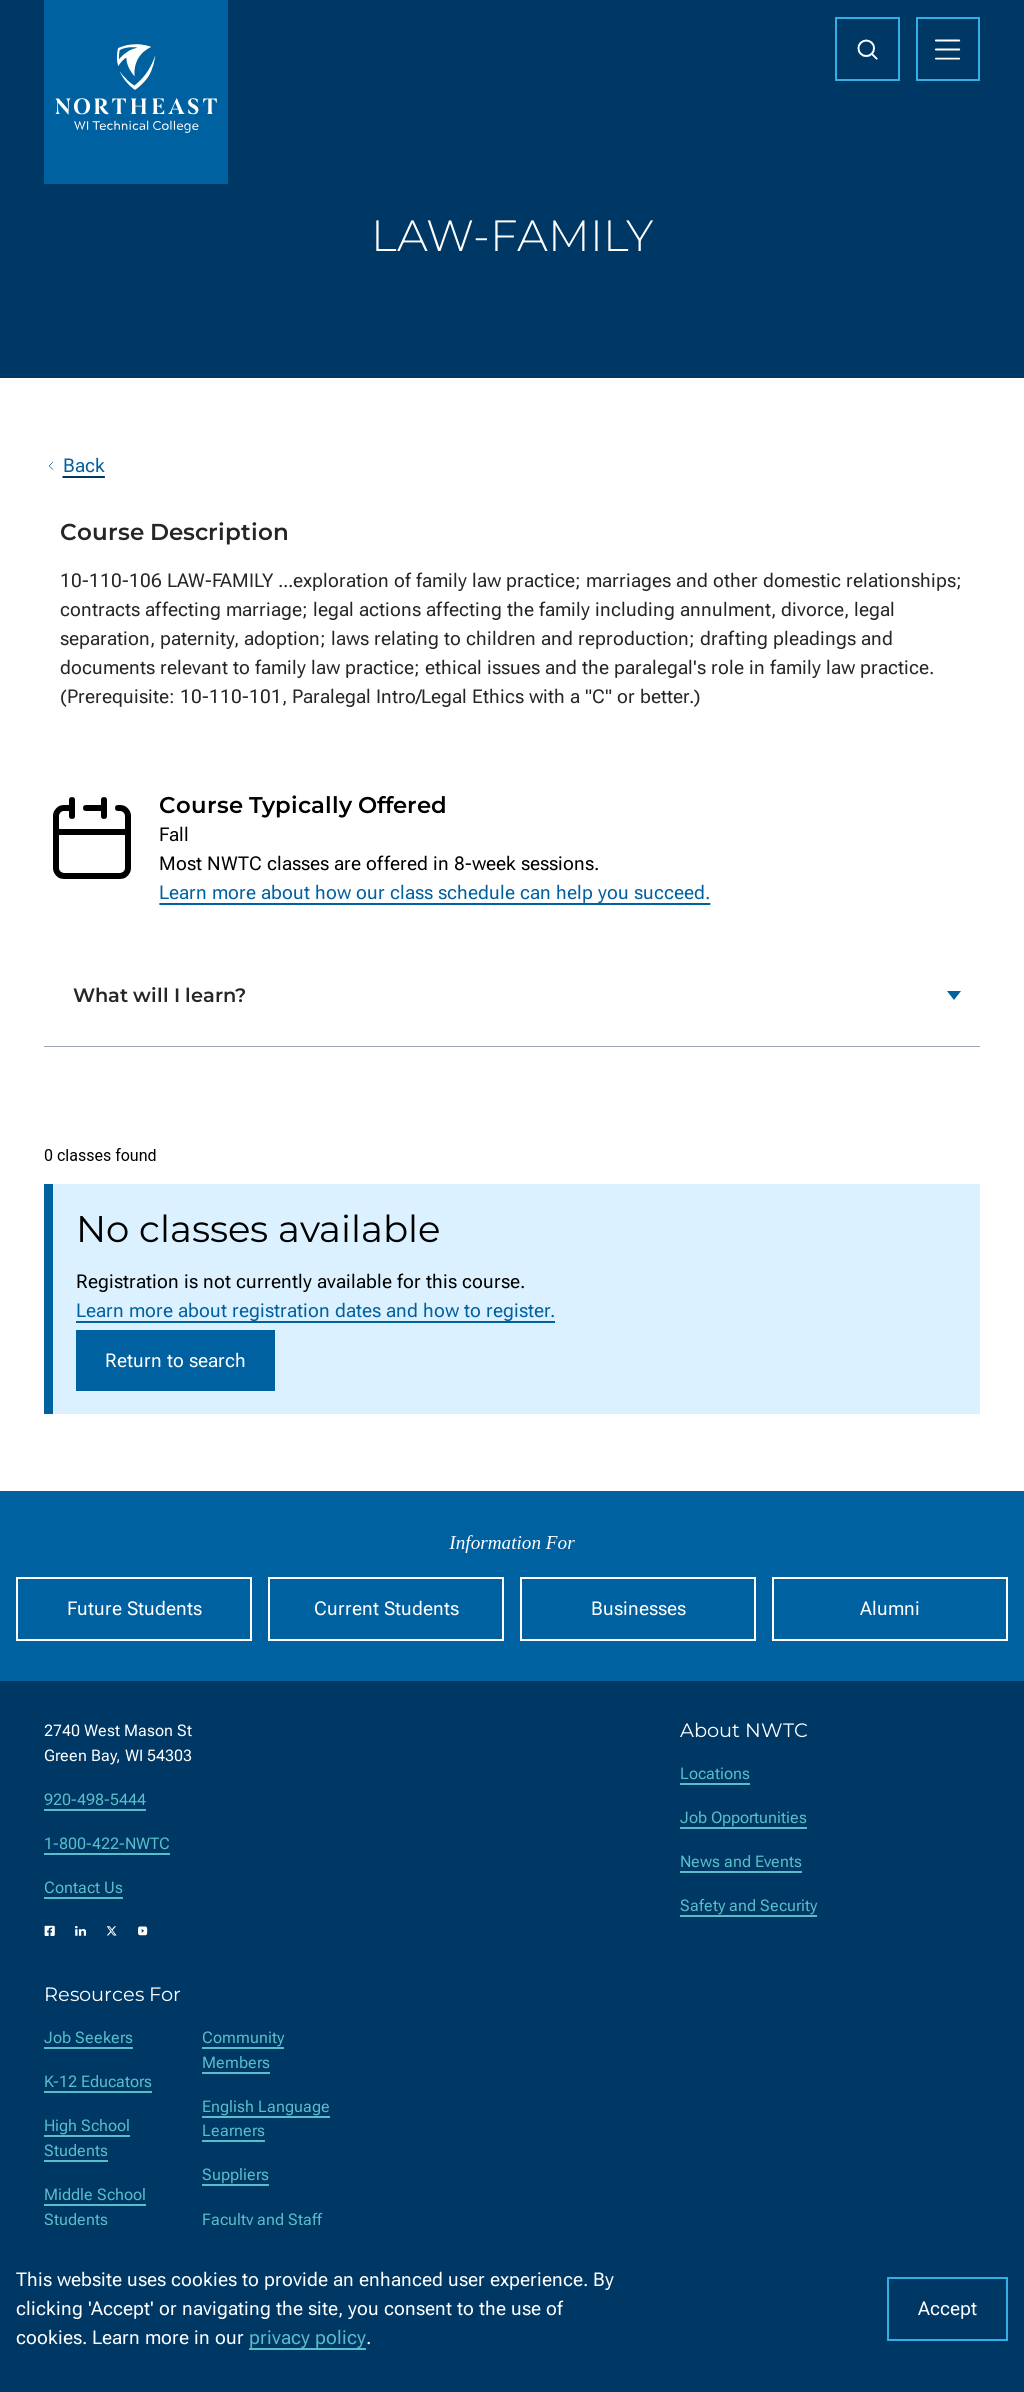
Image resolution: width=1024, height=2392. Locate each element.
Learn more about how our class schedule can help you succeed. (434, 892)
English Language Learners (266, 2119)
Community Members (243, 2050)
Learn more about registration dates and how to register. (315, 1311)
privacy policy (307, 2337)
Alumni (890, 1608)
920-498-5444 (95, 1799)
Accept (947, 2308)
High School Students (87, 2138)
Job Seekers (88, 2037)
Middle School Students (95, 2207)
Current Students (386, 1608)
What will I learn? (159, 996)
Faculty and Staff (262, 2219)
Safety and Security (748, 1905)
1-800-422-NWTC (107, 1843)
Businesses (638, 1608)
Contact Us (83, 1887)
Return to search (175, 1360)
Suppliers (235, 2174)
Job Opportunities (743, 1817)
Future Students (134, 1608)
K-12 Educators (98, 2081)
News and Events (741, 1861)
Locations (715, 1773)
